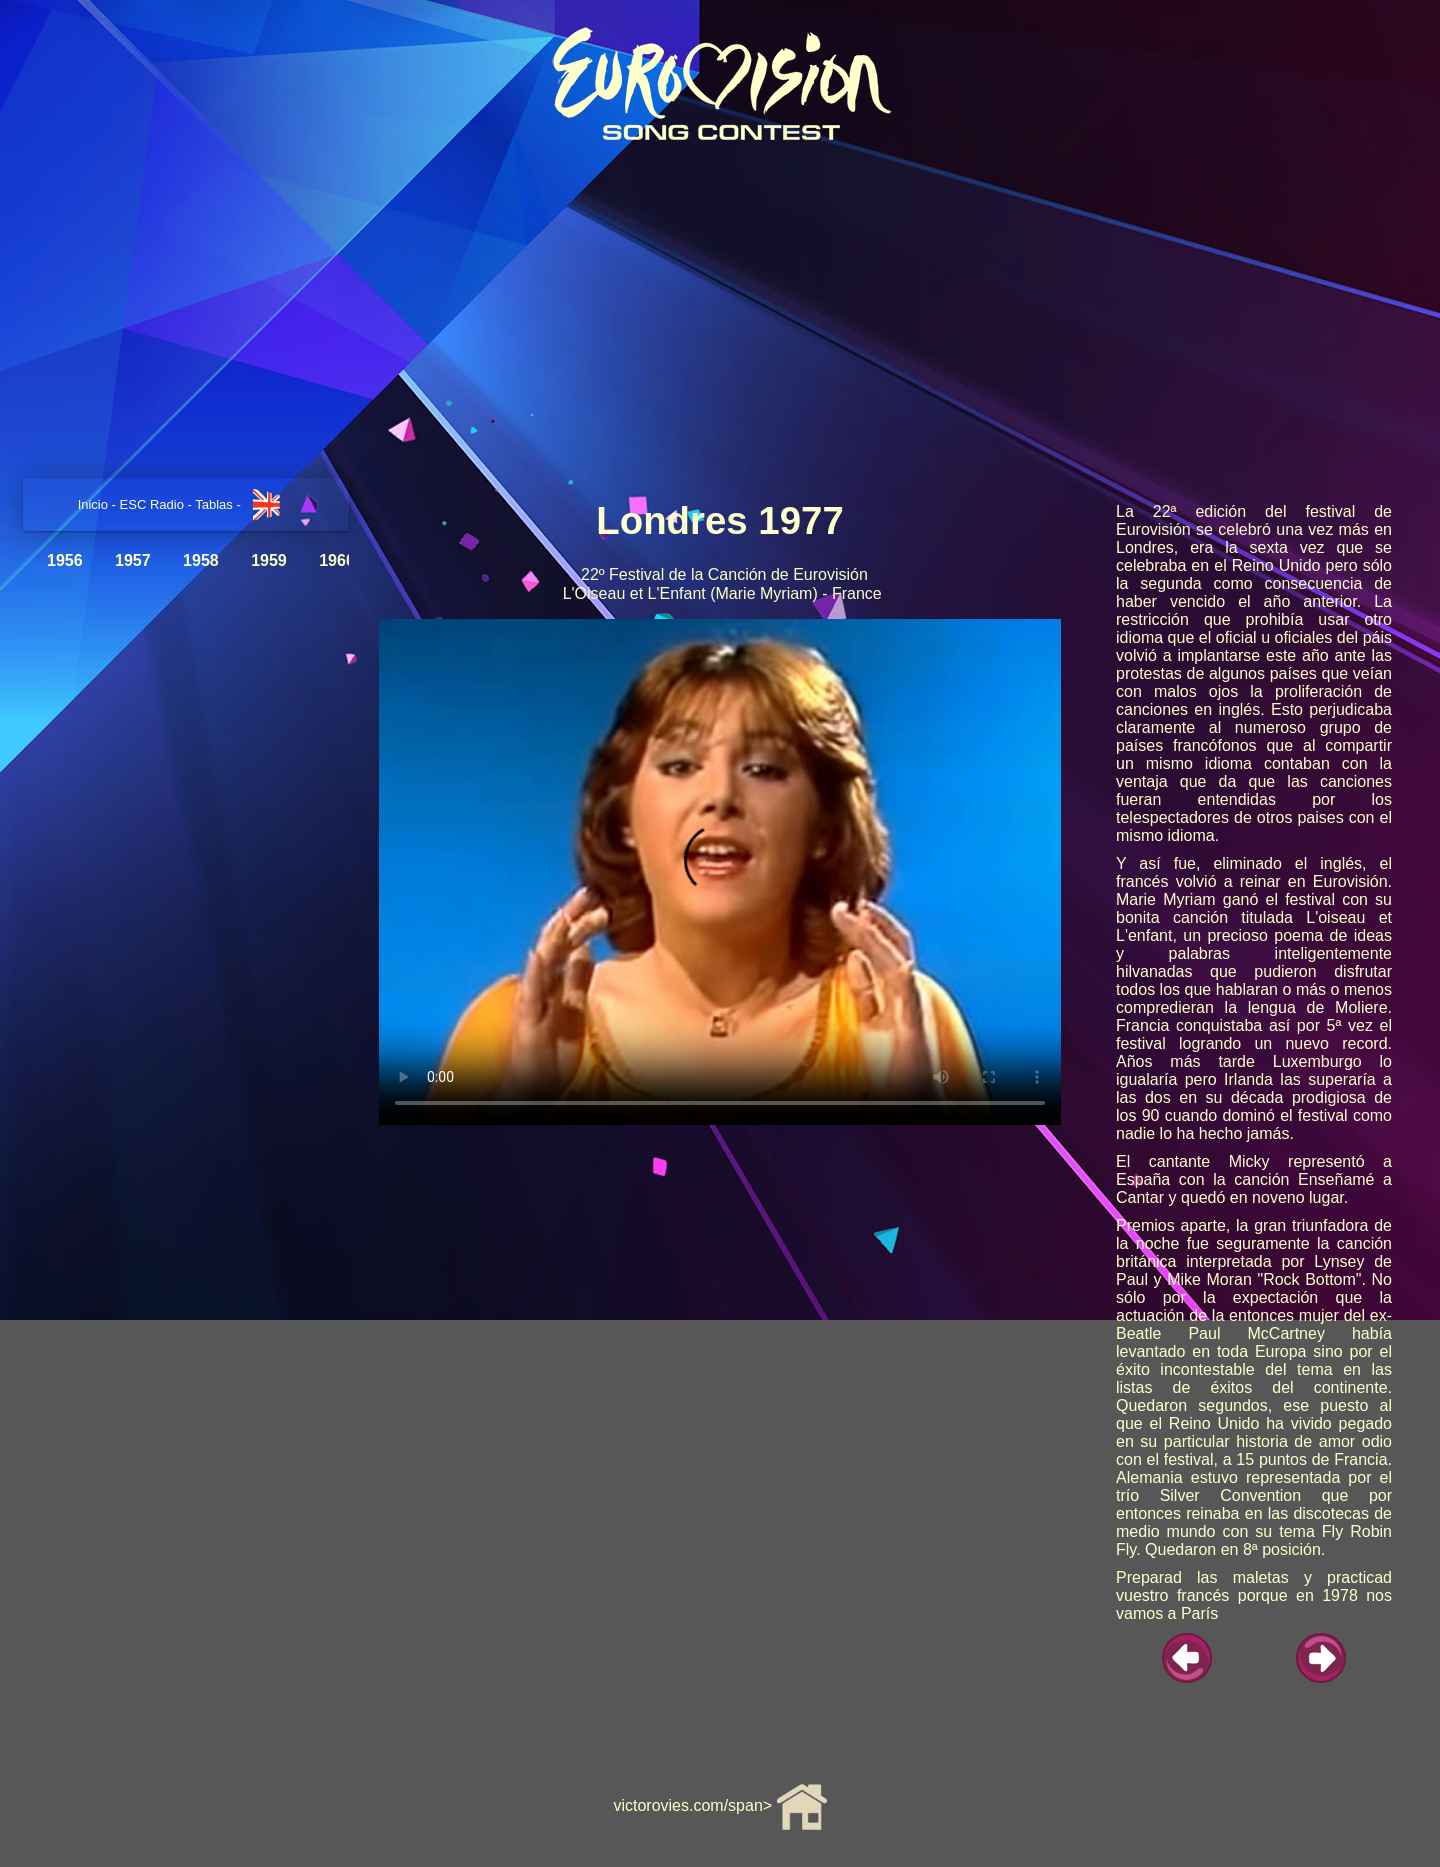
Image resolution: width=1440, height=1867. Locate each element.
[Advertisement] (720, 313)
